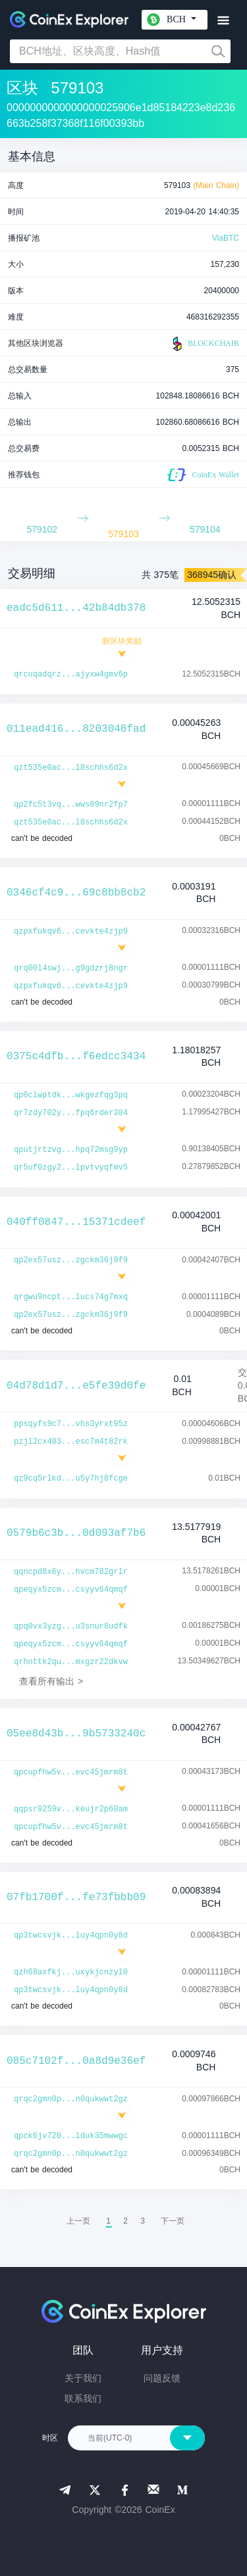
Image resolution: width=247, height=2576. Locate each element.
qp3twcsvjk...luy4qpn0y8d (71, 1935)
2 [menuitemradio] (125, 2221)
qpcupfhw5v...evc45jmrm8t (71, 1772)
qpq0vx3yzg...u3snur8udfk (71, 1626)
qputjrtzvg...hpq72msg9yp (71, 1150)
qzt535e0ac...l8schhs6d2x (71, 768)
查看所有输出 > (51, 1681)
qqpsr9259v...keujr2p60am (71, 1809)
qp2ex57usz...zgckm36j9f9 (71, 1260)
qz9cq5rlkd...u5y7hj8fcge (71, 1478)
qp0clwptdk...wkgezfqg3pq (71, 1095)
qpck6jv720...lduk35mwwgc (71, 2136)
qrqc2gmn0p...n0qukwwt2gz (71, 2099)
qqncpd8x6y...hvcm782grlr (71, 1572)
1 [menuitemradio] (108, 2221)
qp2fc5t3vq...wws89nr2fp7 (71, 804)
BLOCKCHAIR (204, 344)
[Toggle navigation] (223, 20)
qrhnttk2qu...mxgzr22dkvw (71, 1662)
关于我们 (83, 2378)
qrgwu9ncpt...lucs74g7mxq (71, 1297)
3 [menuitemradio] (142, 2221)
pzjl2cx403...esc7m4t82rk (71, 1441)
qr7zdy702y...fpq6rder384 (71, 1113)
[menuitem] (172, 2221)
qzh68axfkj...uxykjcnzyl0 (71, 1972)
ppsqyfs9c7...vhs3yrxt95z (71, 1424)
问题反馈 (162, 2378)
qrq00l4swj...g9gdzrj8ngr (71, 968)
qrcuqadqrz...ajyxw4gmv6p (71, 674)
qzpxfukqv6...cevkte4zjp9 (71, 931)
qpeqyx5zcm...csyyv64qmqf (71, 1589)
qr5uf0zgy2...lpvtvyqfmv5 (71, 1167)
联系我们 (83, 2398)
